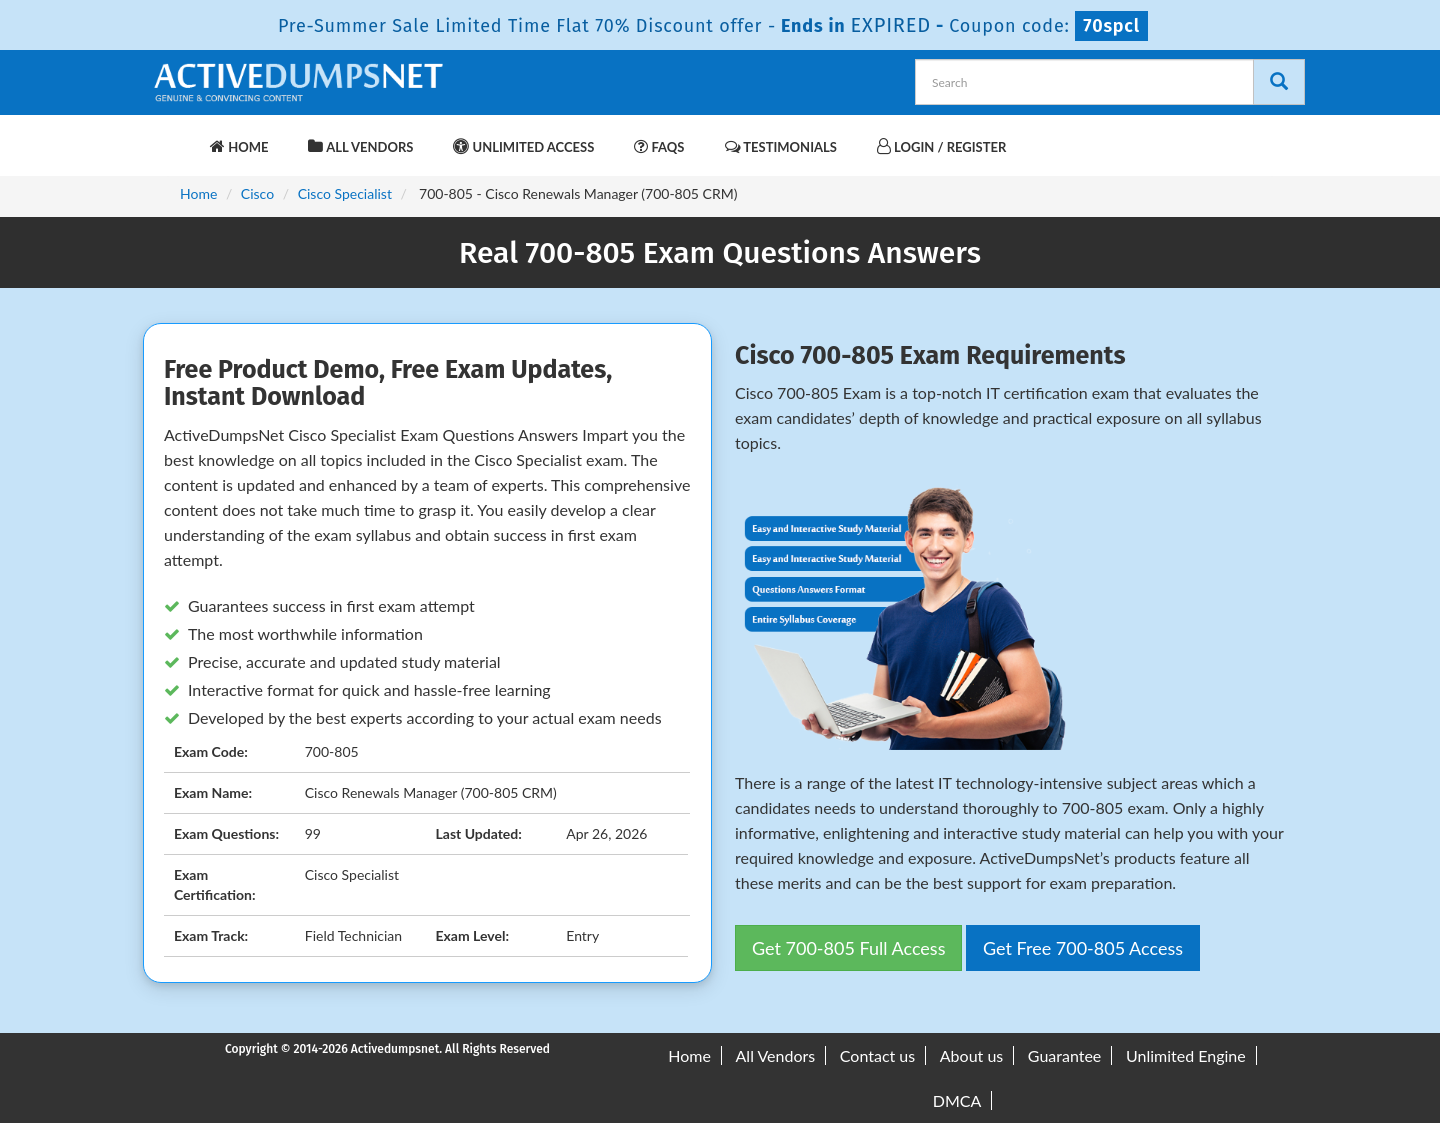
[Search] (1279, 82)
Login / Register (941, 146)
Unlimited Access (523, 146)
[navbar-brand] (175, 137)
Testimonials (781, 146)
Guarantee (1064, 1055)
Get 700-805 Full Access (848, 948)
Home (239, 146)
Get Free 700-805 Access (1083, 948)
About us (971, 1055)
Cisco (257, 193)
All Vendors (360, 146)
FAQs (659, 146)
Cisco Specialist (345, 193)
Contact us (877, 1055)
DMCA (957, 1100)
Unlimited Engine (1186, 1055)
